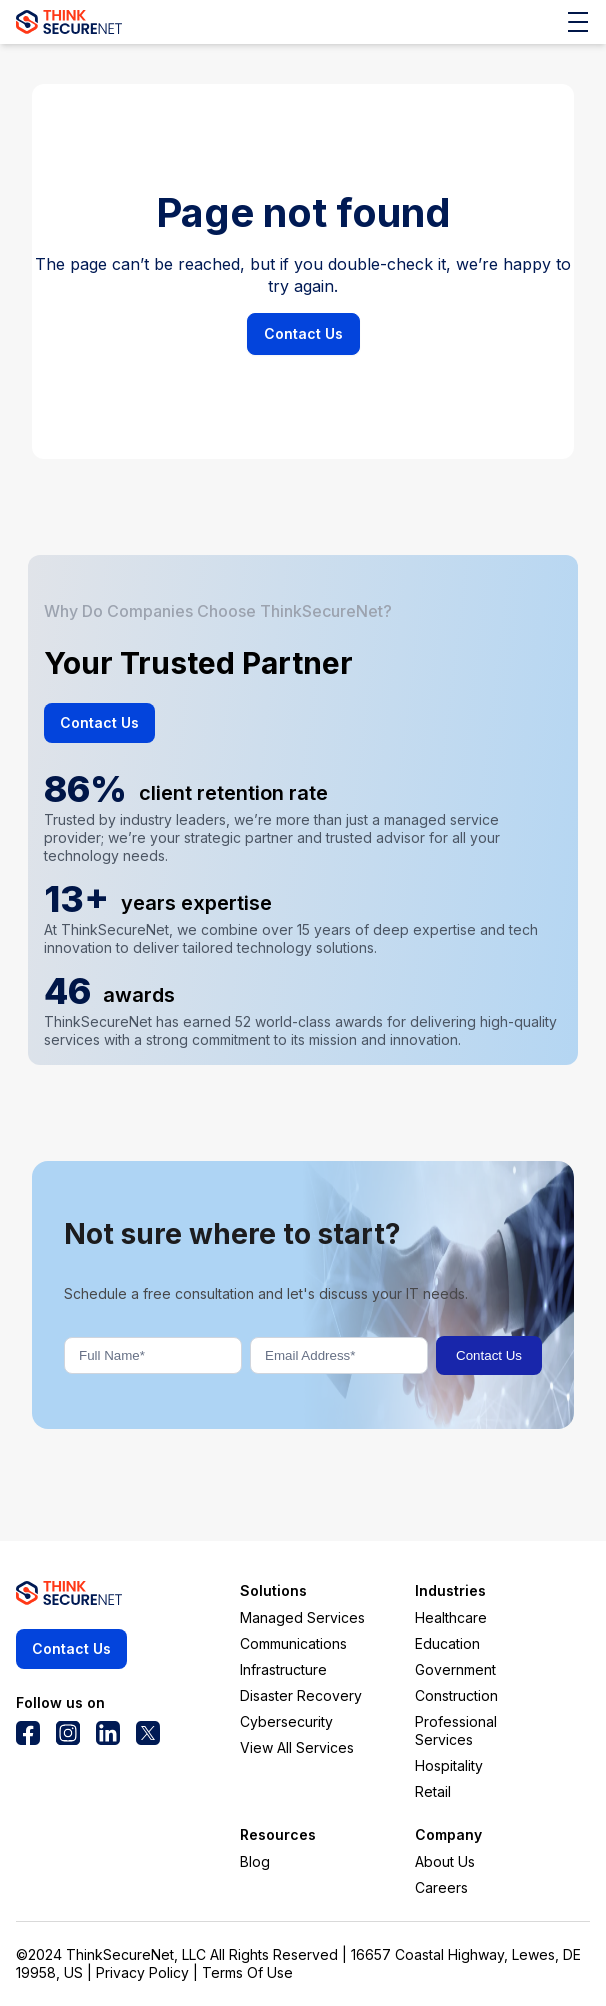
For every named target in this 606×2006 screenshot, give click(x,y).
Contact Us (303, 333)
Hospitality (449, 1765)
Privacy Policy (142, 1972)
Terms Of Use (247, 1972)
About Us (445, 1861)
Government (455, 1669)
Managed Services (302, 1617)
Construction (456, 1695)
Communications (293, 1643)
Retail (433, 1791)
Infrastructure (283, 1669)
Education (447, 1643)
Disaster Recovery (301, 1695)
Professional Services (456, 1730)
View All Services (297, 1747)
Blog (255, 1861)
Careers (441, 1887)
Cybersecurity (286, 1721)
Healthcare (451, 1617)
